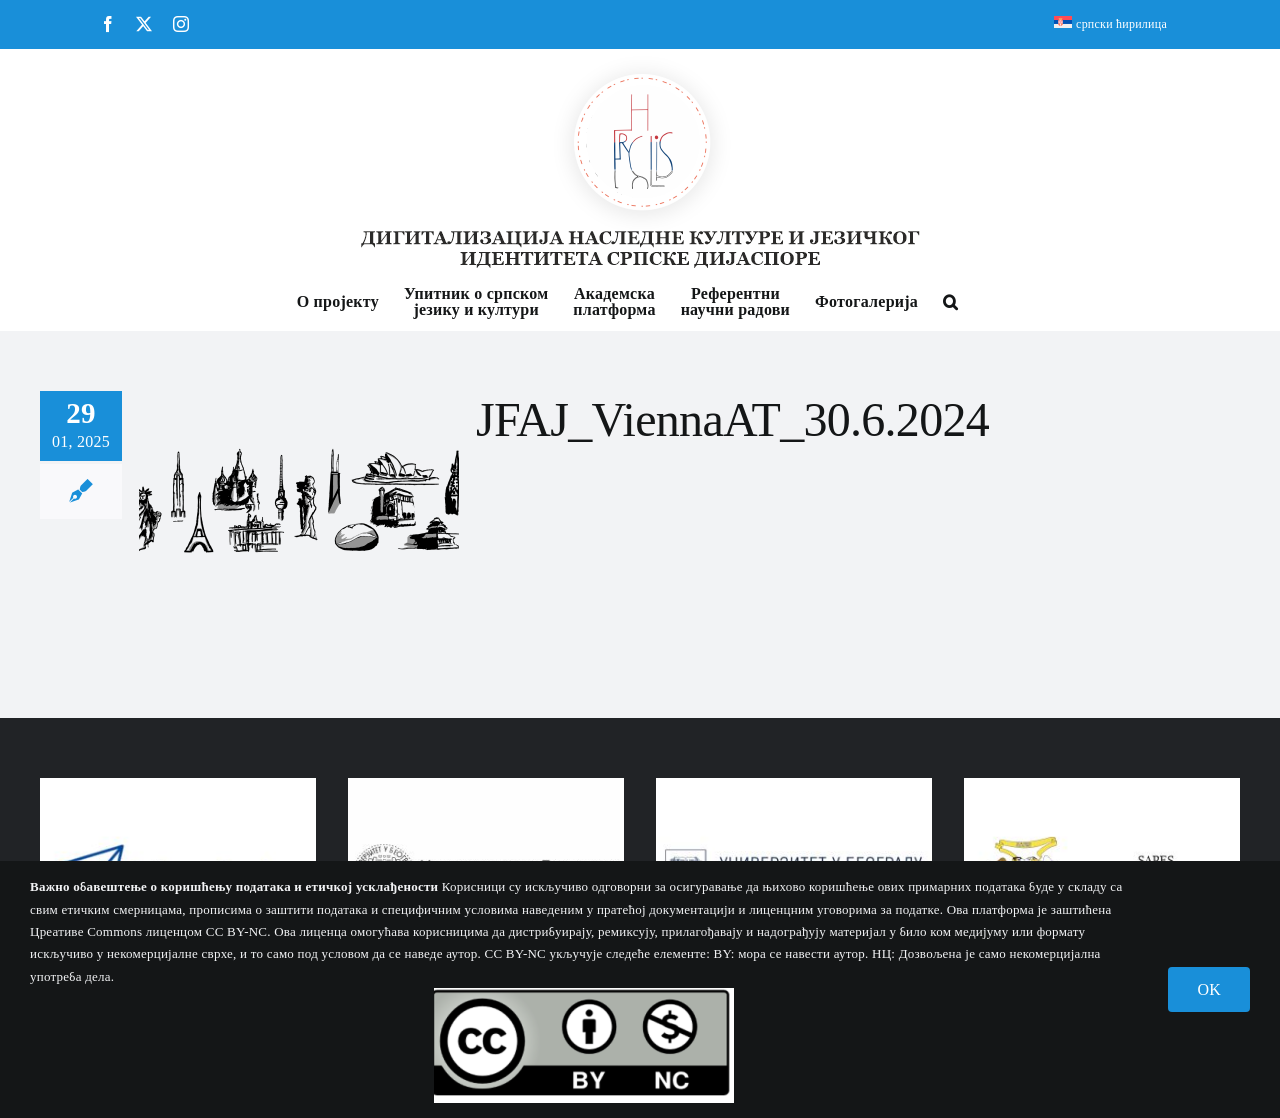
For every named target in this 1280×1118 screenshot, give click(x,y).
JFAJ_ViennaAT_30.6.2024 (732, 419)
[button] (950, 300)
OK (1209, 989)
